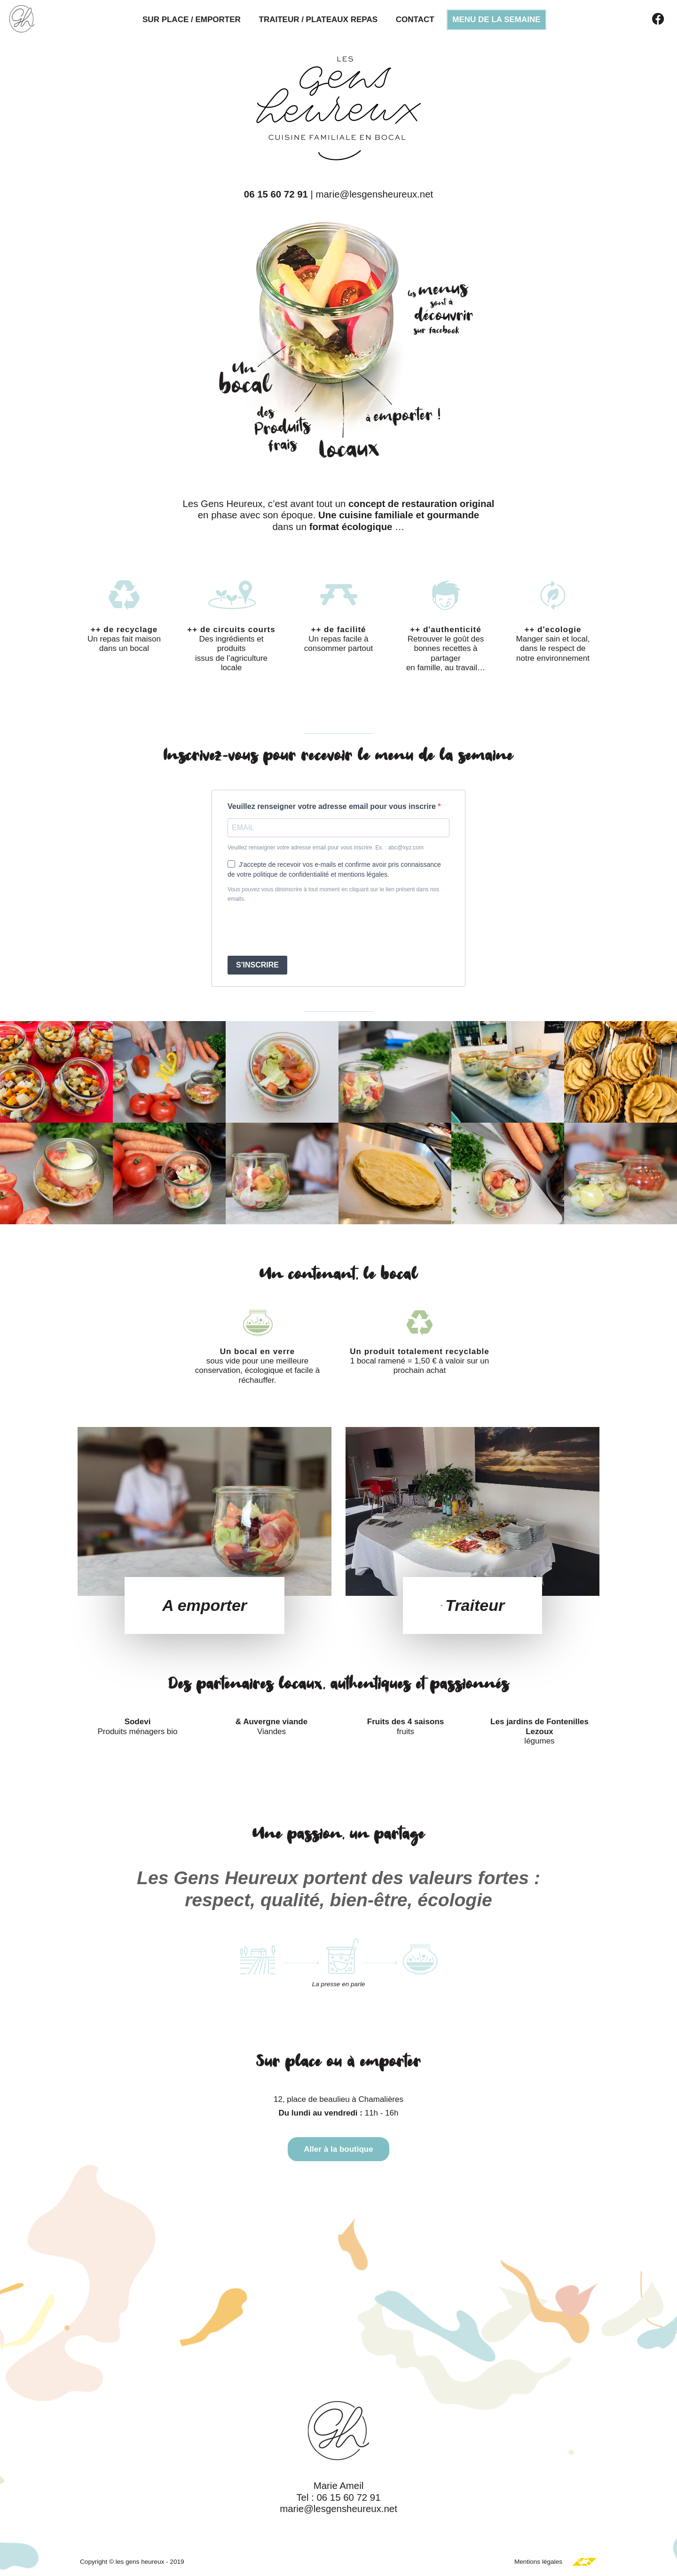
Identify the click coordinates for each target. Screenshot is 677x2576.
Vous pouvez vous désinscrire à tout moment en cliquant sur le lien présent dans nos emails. (333, 894)
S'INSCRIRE (257, 965)
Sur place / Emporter (191, 19)
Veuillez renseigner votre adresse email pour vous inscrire (333, 806)
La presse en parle (338, 1984)
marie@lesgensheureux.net (374, 194)
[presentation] (299, 930)
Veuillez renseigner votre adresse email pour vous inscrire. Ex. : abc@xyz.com (326, 847)
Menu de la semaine (496, 19)
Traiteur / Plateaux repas (318, 19)
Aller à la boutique (338, 2149)
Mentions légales (538, 2561)
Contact (415, 19)
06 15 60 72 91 (276, 194)
